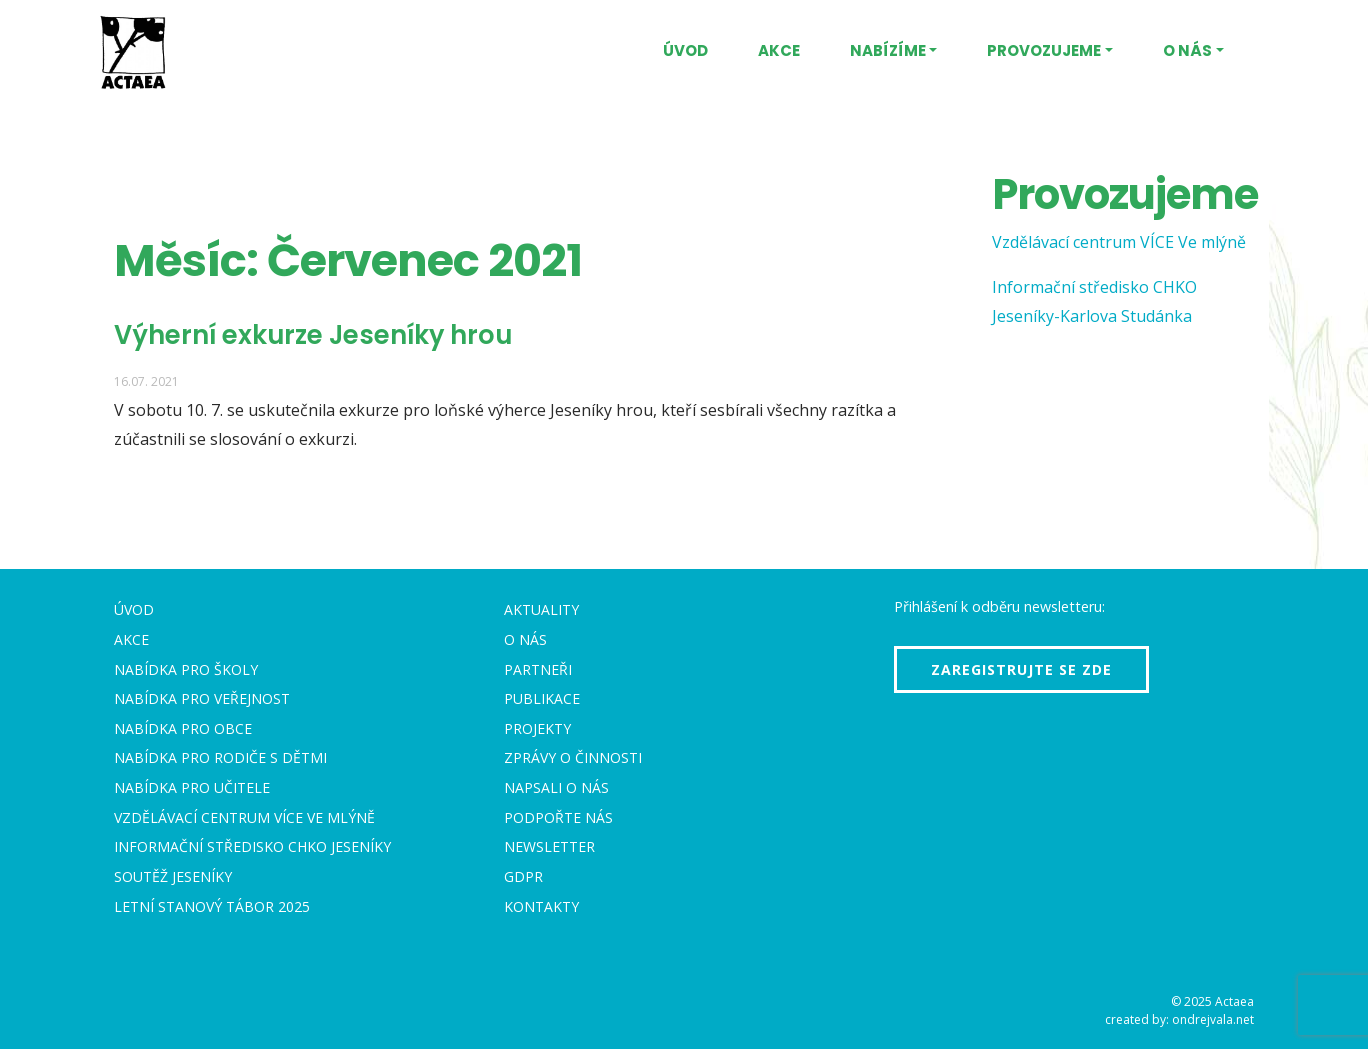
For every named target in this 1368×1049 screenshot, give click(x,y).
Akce (779, 50)
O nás (1187, 50)
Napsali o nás (556, 787)
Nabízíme (888, 50)
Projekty (537, 728)
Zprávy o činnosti (573, 757)
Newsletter (549, 846)
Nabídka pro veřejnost (202, 698)
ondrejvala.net (1213, 1019)
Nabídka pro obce (183, 728)
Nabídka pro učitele (192, 787)
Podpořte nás (558, 817)
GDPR (523, 876)
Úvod (685, 50)
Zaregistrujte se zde (1021, 669)
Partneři (538, 669)
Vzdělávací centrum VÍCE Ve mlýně (1119, 242)
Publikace (542, 698)
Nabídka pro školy (186, 669)
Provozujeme (1044, 50)
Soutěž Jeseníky (173, 876)
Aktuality (541, 609)
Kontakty (541, 906)
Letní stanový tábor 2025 (212, 906)
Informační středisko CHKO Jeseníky (252, 846)
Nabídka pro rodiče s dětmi (220, 757)
